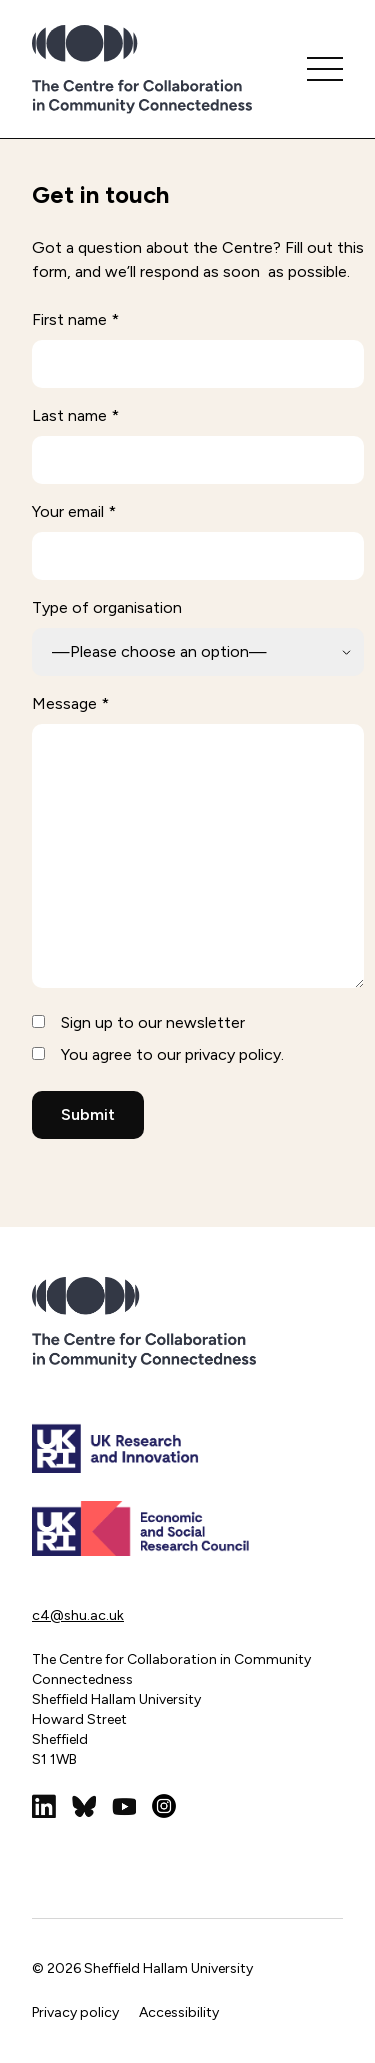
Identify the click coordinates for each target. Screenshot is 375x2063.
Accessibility (179, 2012)
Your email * (74, 511)
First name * (75, 319)
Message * (70, 703)
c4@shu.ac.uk (78, 1615)
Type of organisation (107, 607)
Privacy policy (75, 2012)
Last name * (75, 415)
